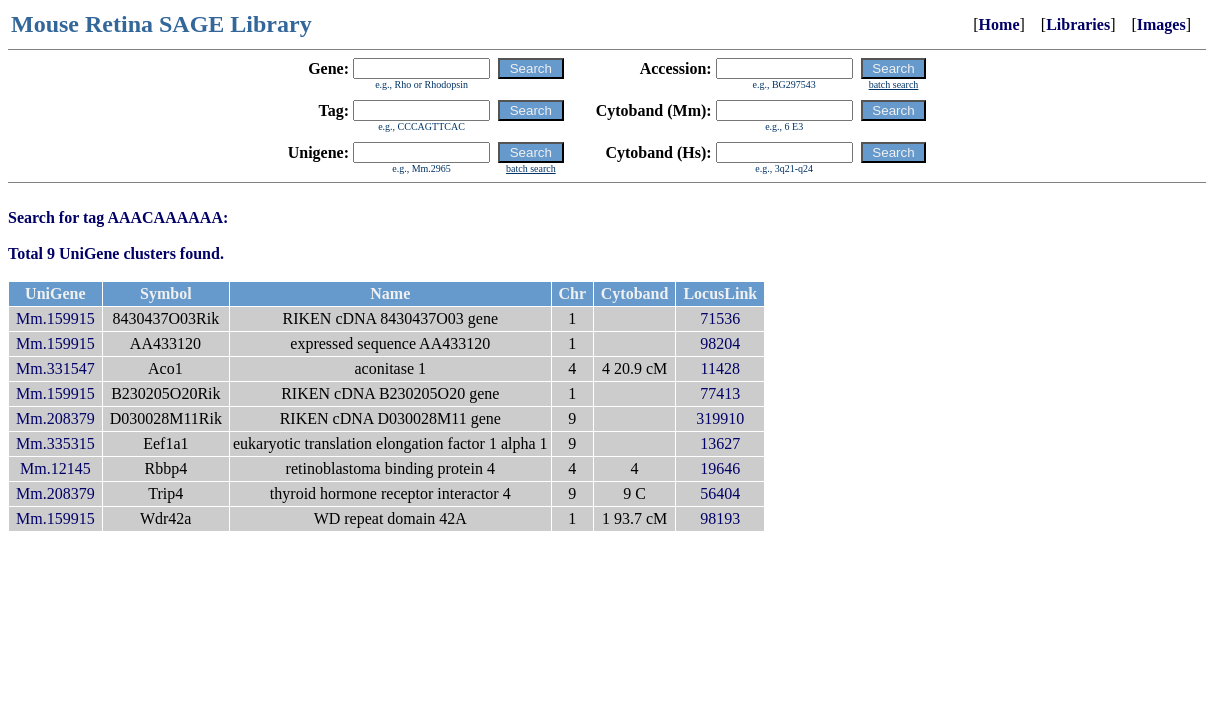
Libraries (1078, 24)
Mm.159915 (55, 318)
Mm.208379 (55, 418)
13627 (720, 443)
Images (1161, 24)
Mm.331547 (55, 368)
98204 (720, 343)
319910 (720, 418)
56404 (720, 493)
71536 (720, 318)
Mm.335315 (55, 443)
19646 (720, 468)
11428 (720, 368)
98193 (720, 518)
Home (999, 24)
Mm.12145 (55, 468)
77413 (720, 393)
